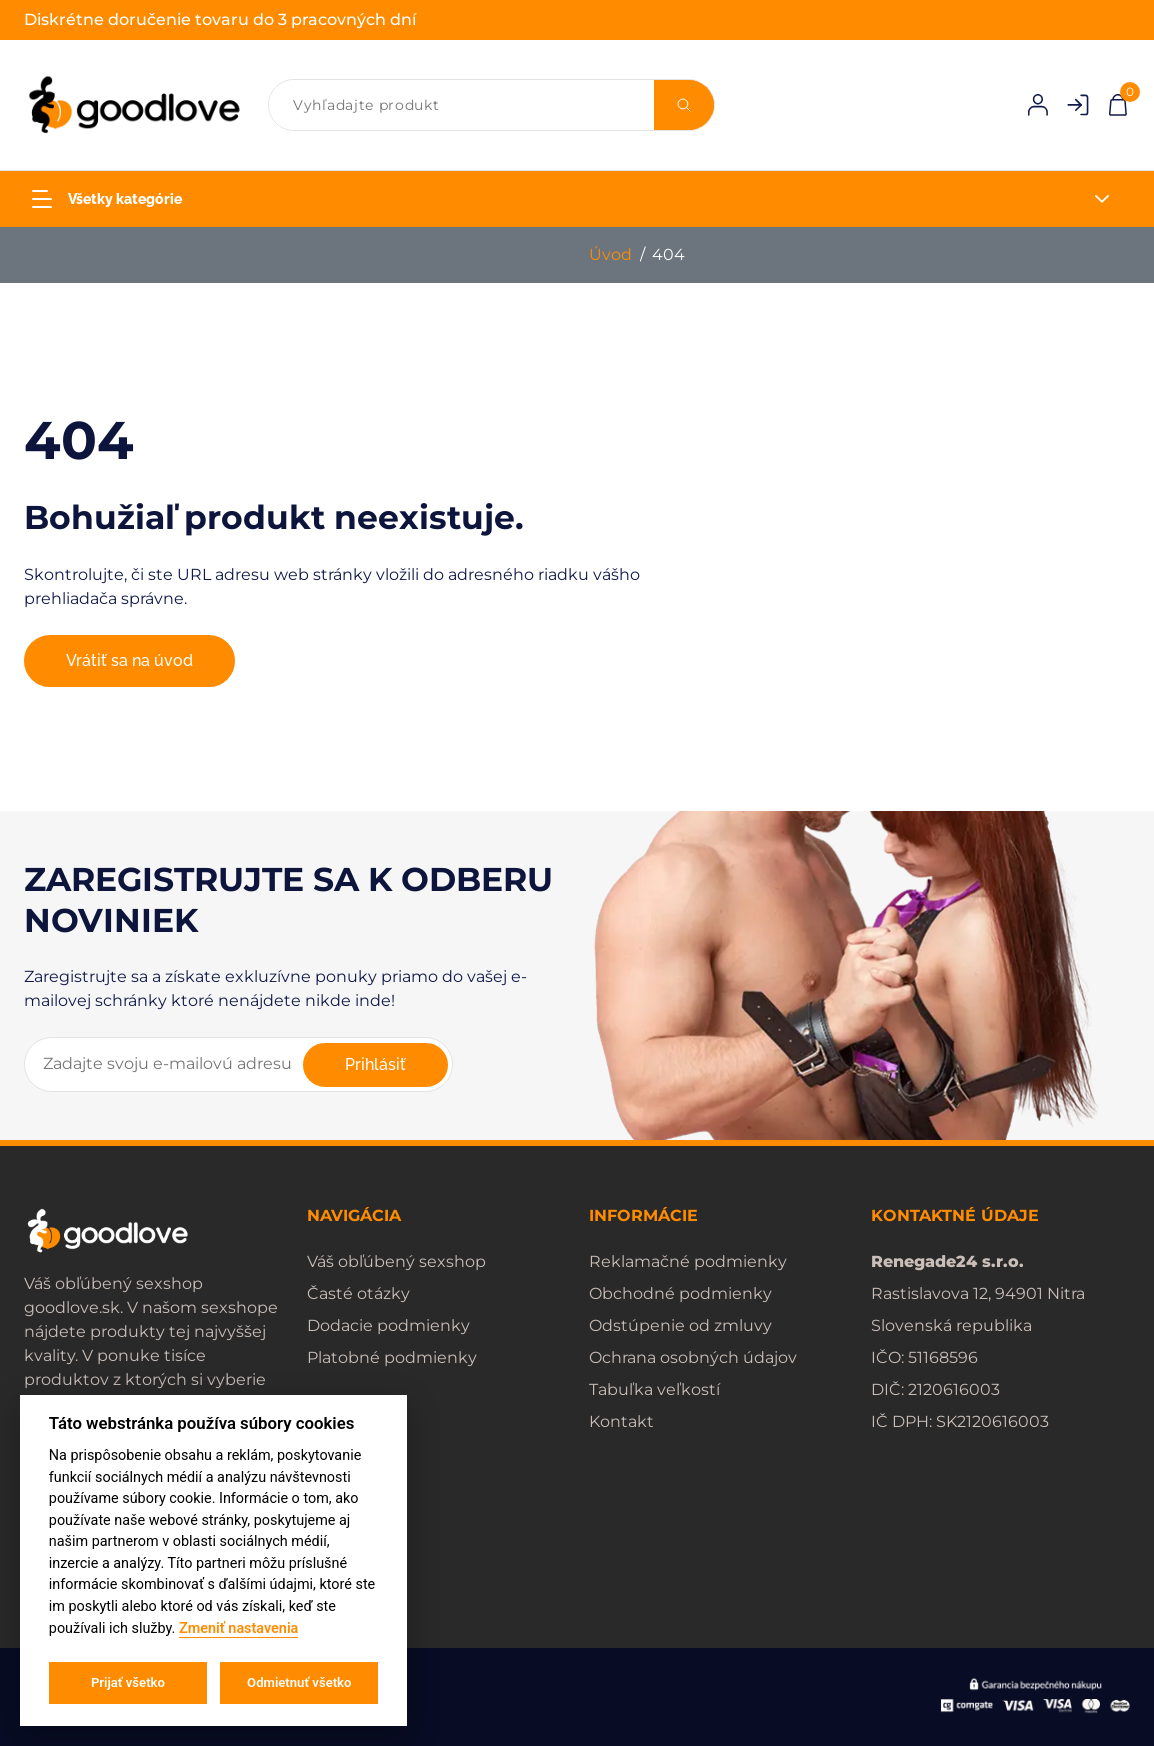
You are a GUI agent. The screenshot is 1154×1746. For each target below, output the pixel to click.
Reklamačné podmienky (688, 1261)
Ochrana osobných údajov (693, 1357)
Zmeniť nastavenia (238, 1628)
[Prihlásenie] (1038, 105)
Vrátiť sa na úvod (129, 660)
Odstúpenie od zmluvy (680, 1325)
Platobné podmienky (392, 1357)
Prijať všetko (128, 1682)
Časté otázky (358, 1293)
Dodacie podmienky (388, 1325)
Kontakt (621, 1421)
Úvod (610, 254)
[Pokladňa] (1118, 103)
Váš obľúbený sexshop (396, 1261)
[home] (134, 105)
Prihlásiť (375, 1064)
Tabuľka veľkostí (654, 1389)
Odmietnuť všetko (299, 1682)
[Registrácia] (1078, 105)
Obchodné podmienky (680, 1293)
